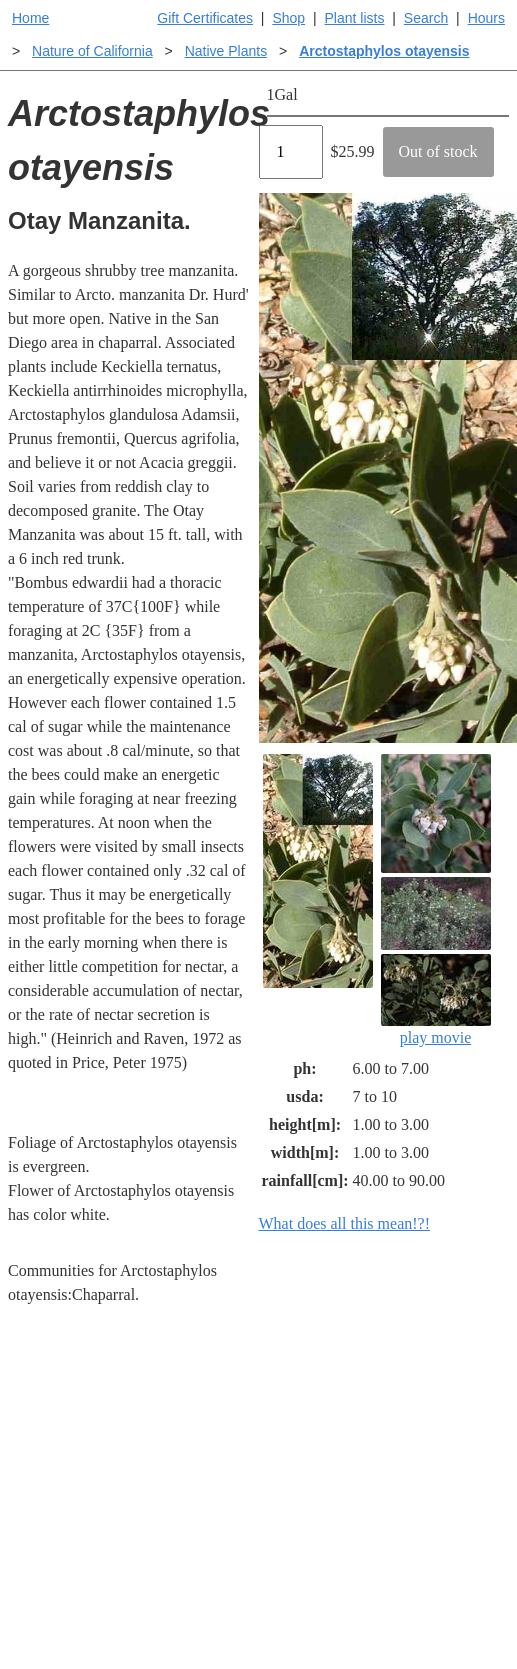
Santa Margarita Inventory (439, 1449)
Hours (486, 18)
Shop (288, 18)
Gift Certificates (205, 18)
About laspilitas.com (432, 1561)
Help (278, 1437)
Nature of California (92, 51)
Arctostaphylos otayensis (384, 51)
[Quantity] (291, 152)
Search (426, 18)
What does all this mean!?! (345, 1223)
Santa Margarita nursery (439, 1505)
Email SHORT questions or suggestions (143, 1658)
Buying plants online (307, 1481)
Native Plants (226, 51)
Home (30, 18)
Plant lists (355, 18)
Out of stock (438, 151)
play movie (436, 1000)
